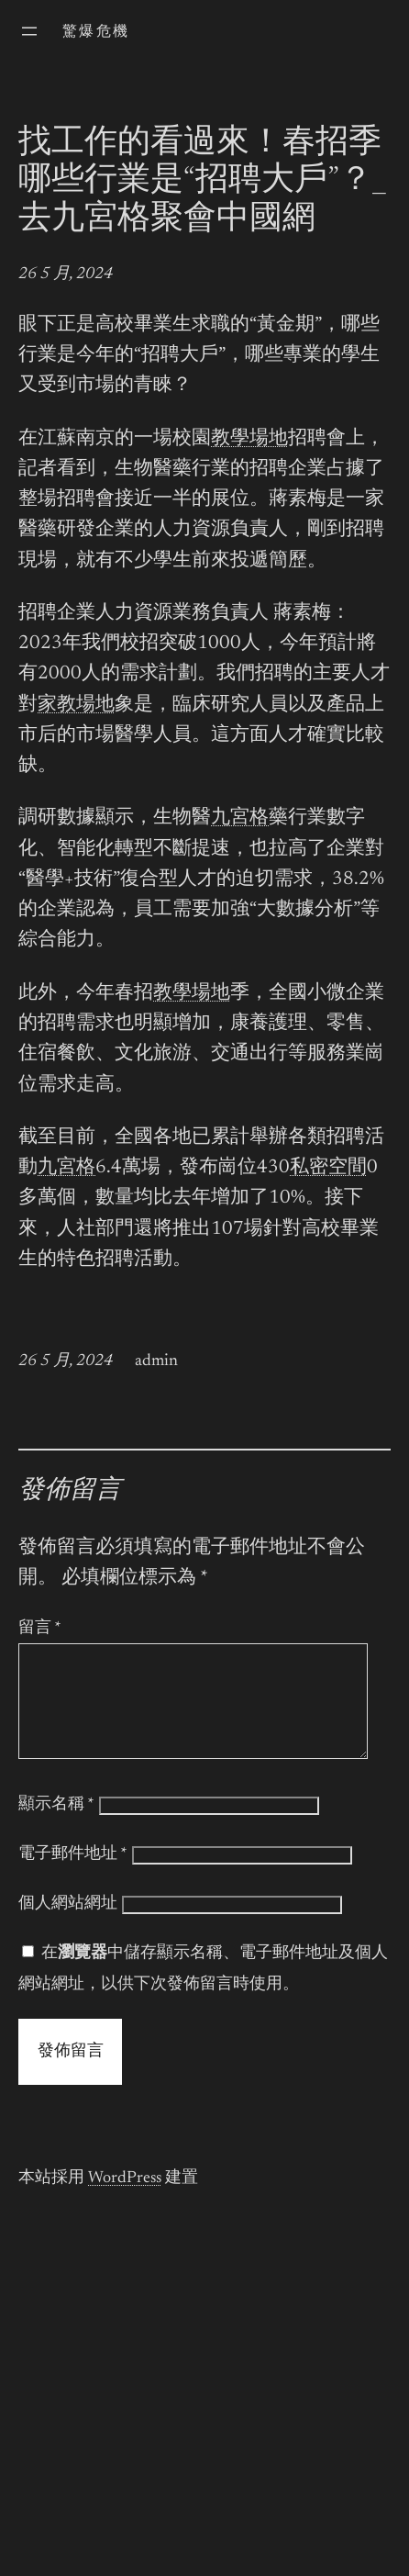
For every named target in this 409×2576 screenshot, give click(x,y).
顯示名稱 (56, 1827)
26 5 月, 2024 (65, 274)
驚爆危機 (96, 32)
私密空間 (328, 1168)
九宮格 (240, 818)
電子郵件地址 (72, 1876)
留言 (39, 1628)
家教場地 (76, 705)
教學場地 (249, 439)
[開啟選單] (29, 31)
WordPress (124, 2200)
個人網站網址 (67, 1926)
